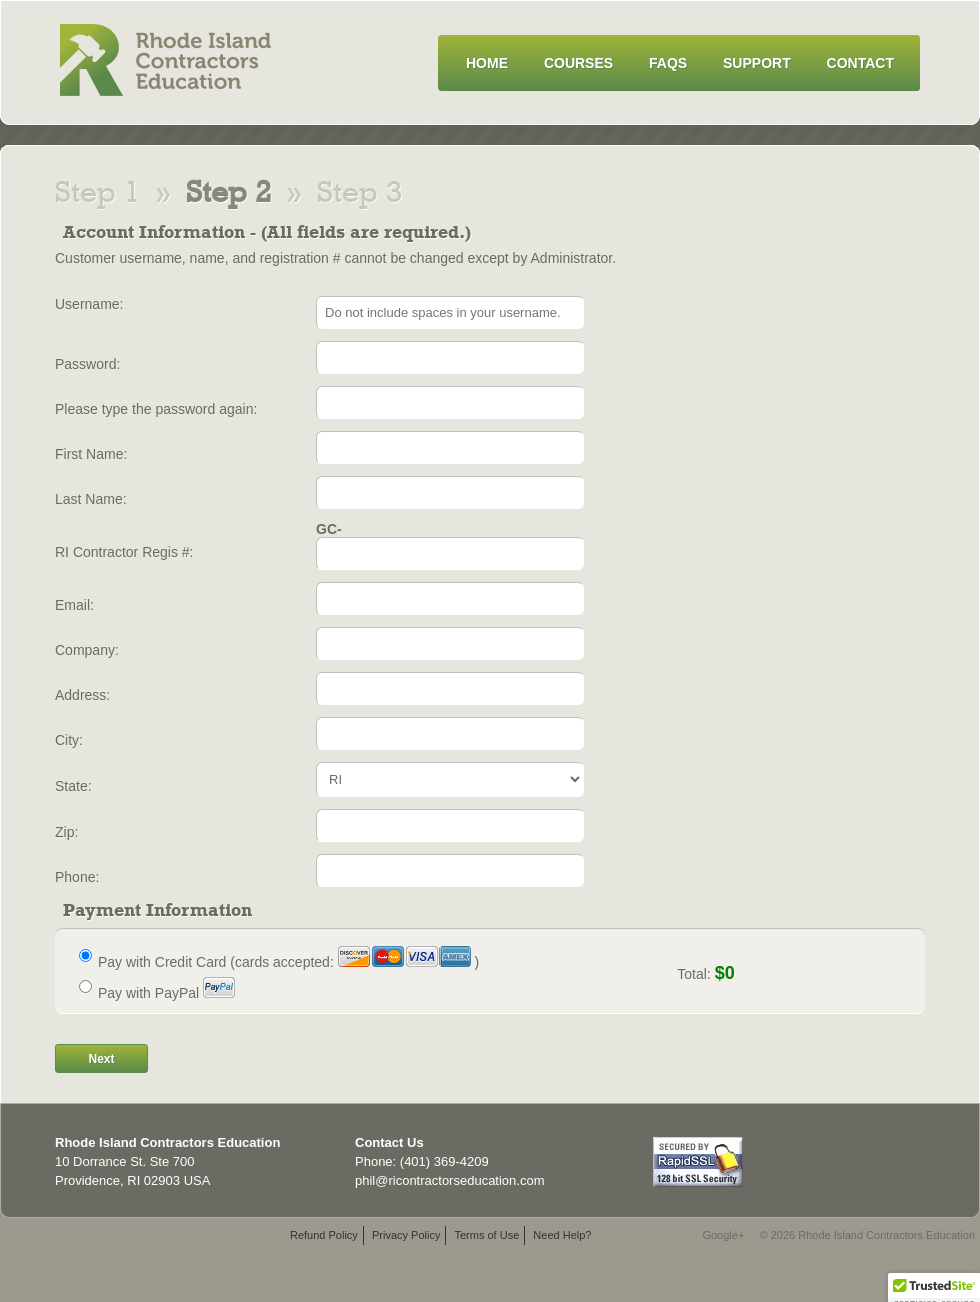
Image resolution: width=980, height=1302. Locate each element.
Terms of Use (486, 1235)
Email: (74, 605)
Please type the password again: (156, 409)
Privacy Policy (406, 1235)
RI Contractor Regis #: (124, 552)
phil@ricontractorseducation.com (450, 1180)
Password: (87, 364)
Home (487, 63)
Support (757, 63)
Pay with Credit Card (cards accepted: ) (288, 962)
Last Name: (91, 499)
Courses (578, 63)
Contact (860, 63)
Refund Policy (324, 1235)
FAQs (668, 63)
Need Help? (562, 1235)
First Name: (91, 454)
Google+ (723, 1235)
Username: (89, 304)
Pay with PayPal (166, 993)
